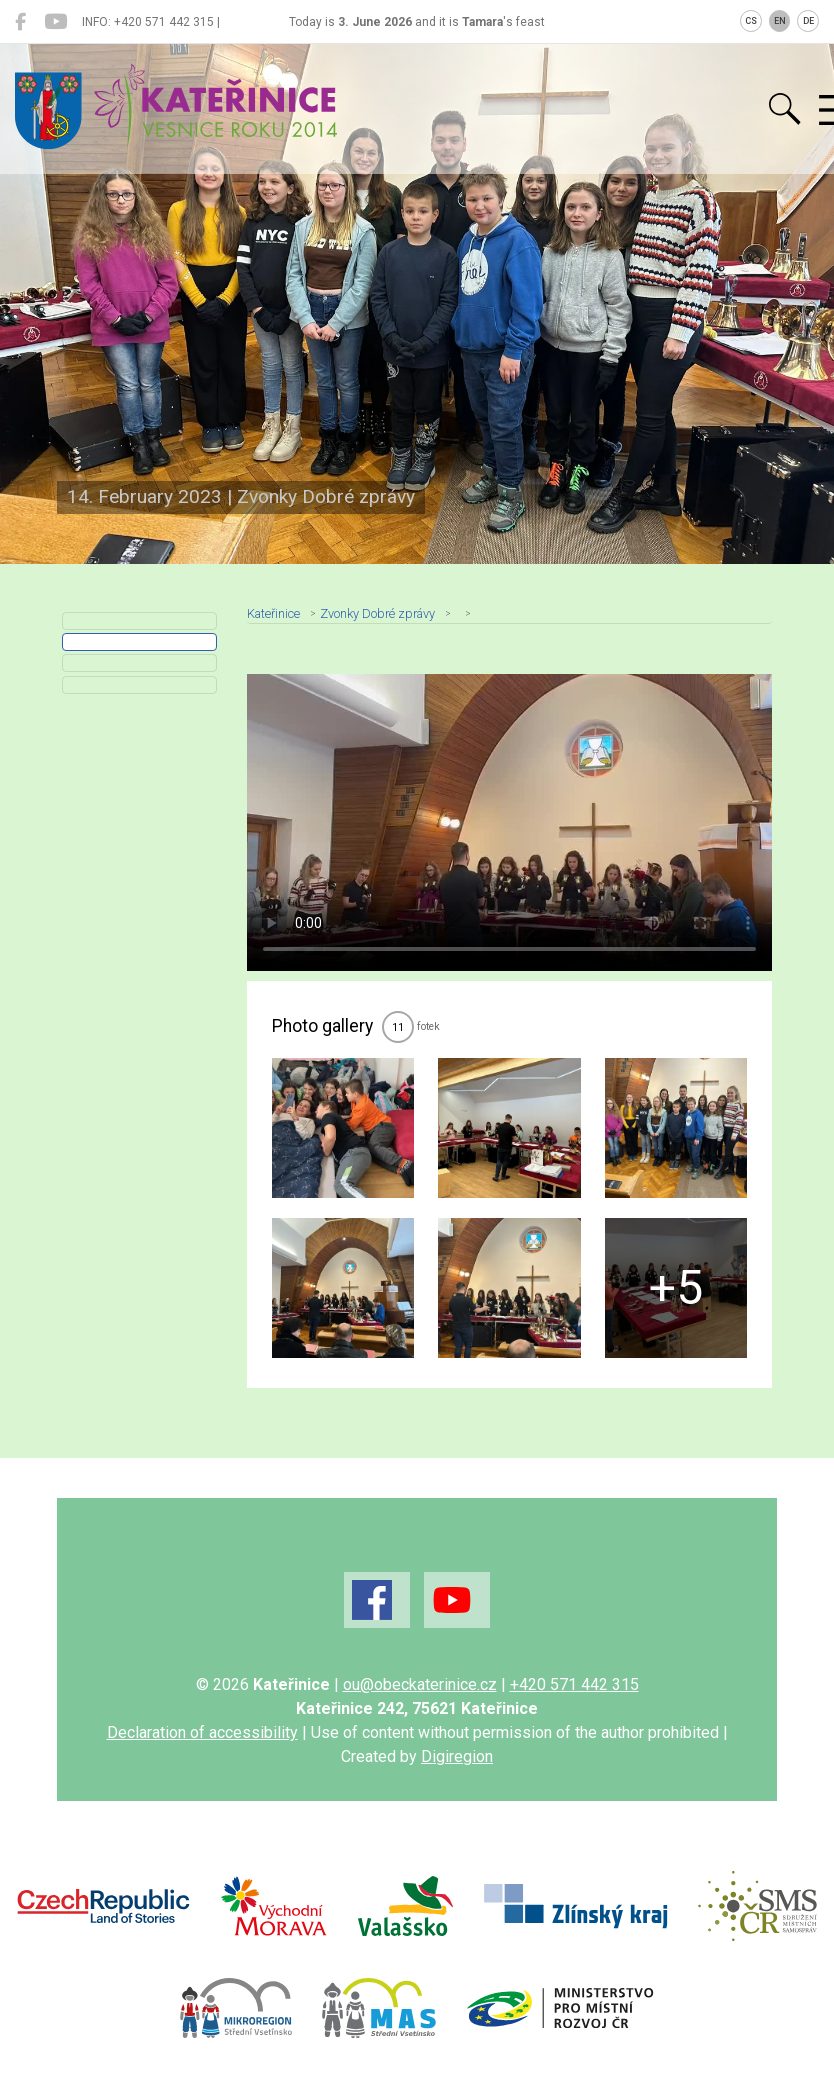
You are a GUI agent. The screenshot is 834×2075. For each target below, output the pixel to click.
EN (780, 21)
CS (751, 21)
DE (808, 21)
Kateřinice (273, 613)
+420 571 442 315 (574, 1684)
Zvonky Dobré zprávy (377, 613)
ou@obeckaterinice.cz (420, 1684)
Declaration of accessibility (202, 1732)
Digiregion (457, 1756)
